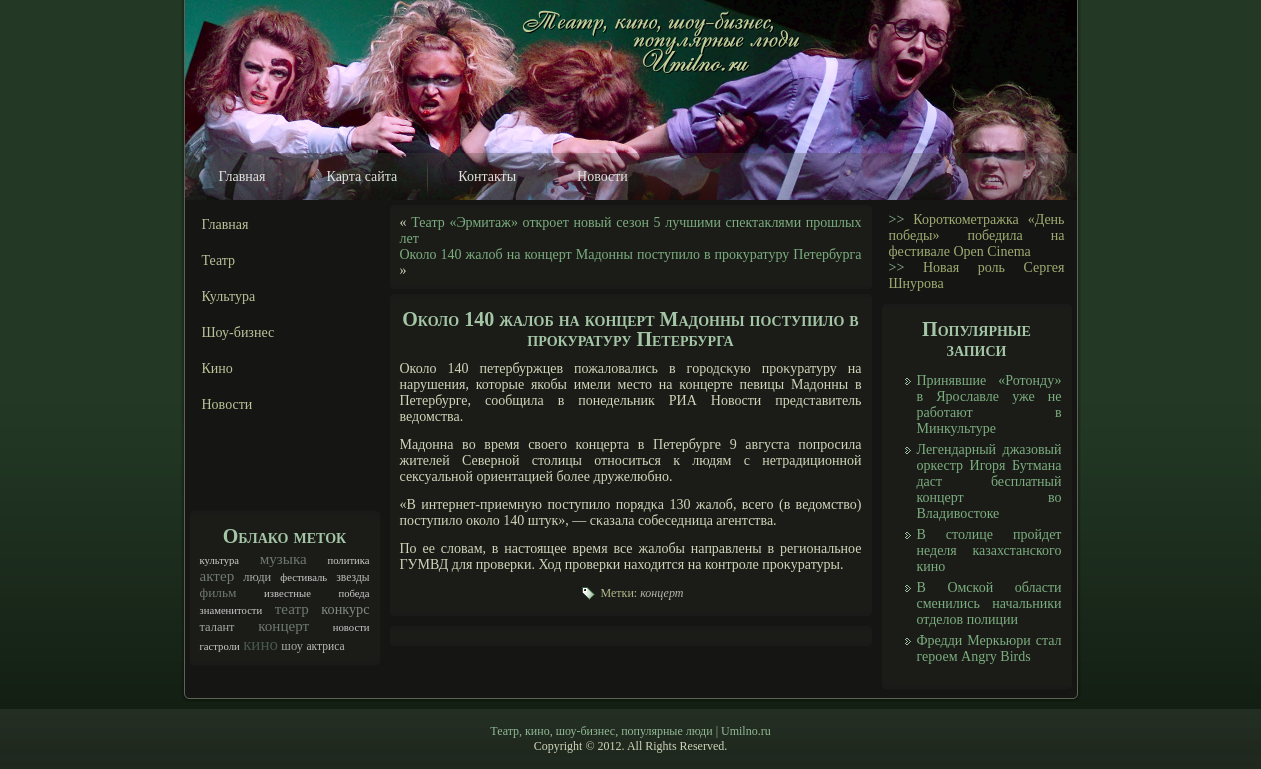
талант (217, 627)
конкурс (345, 609)
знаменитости (231, 610)
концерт (283, 626)
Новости (602, 176)
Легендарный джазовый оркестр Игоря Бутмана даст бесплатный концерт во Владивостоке (989, 481)
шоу (292, 646)
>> (897, 219)
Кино (217, 368)
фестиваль (303, 577)
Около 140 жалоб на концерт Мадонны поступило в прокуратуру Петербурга (631, 254)
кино (260, 644)
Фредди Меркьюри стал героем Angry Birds (989, 648)
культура (220, 560)
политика (348, 560)
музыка (283, 559)
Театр (219, 260)
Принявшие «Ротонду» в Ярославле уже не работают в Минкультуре (989, 404)
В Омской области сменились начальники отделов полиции (989, 603)
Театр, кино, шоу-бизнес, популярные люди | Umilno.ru (630, 731)
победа (353, 593)
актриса (325, 646)
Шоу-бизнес (238, 332)
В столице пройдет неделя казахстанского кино (989, 550)
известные (287, 593)
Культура (229, 296)
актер (217, 576)
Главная (242, 176)
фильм (218, 592)
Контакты (487, 176)
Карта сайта (362, 176)
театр (292, 609)
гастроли (220, 646)
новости (351, 627)
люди (257, 577)
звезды (352, 577)
